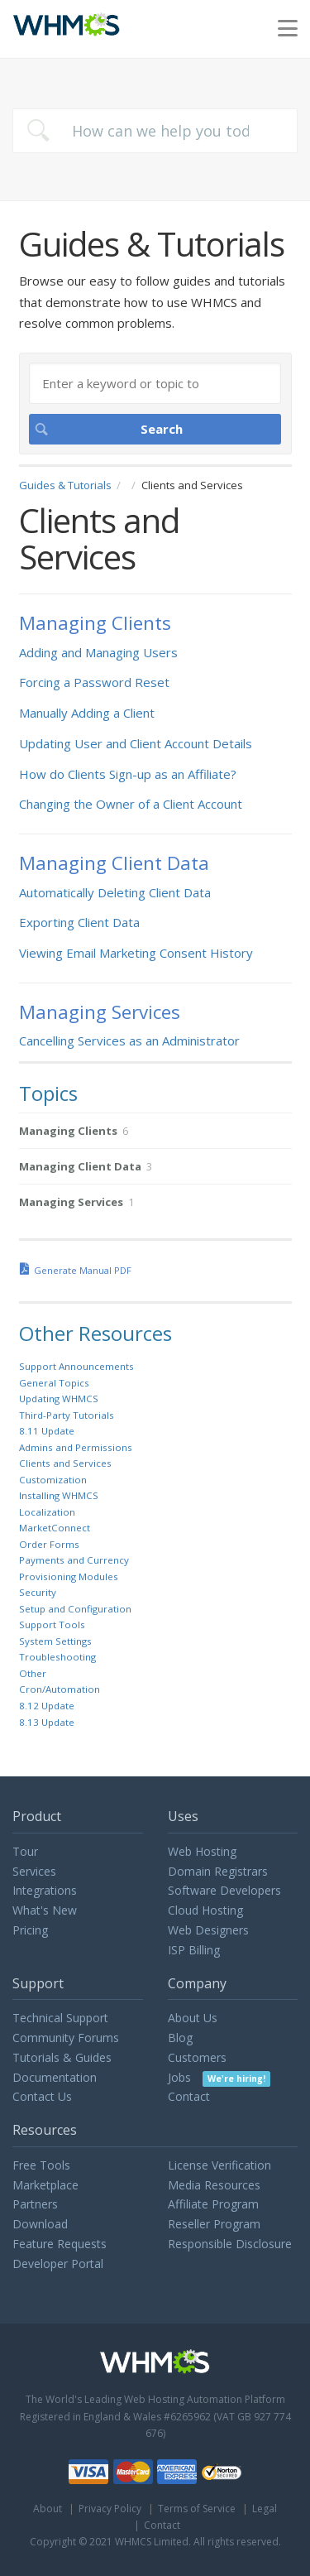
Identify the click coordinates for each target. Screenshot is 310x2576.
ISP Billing (194, 1950)
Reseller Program (214, 2224)
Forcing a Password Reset (94, 682)
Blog (180, 2037)
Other (32, 1673)
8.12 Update (46, 1705)
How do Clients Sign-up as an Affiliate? (127, 774)
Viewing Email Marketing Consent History (136, 952)
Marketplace (45, 2185)
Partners (35, 2204)
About (47, 2509)
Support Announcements (76, 1366)
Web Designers (208, 1930)
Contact (189, 2096)
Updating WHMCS (58, 1398)
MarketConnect (54, 1527)
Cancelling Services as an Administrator (129, 1040)
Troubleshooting (57, 1657)
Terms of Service (197, 2509)
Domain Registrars (218, 1871)
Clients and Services (65, 1463)
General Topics (54, 1383)
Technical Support (60, 2018)
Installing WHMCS (58, 1495)
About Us (192, 2018)
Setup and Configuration (75, 1609)
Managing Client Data (114, 863)
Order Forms (49, 1544)
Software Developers (224, 1890)
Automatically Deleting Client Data (115, 892)
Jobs (219, 2077)
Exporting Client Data (79, 922)
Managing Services (99, 1012)
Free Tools (41, 2165)
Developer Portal (57, 2263)
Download (40, 2224)
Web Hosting (202, 1851)
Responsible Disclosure (230, 2244)
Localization (47, 1512)
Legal (264, 2509)
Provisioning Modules (68, 1576)
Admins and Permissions (75, 1447)
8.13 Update (46, 1722)
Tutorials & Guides (62, 2057)
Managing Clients (95, 623)
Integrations (44, 1890)
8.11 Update (46, 1431)
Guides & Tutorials (65, 485)
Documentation (54, 2077)
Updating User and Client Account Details (135, 743)
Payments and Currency (74, 1560)
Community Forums (65, 2037)
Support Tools (52, 1624)
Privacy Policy (110, 2509)
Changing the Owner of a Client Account (130, 803)
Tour (25, 1851)
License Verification (219, 2165)
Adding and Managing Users (98, 652)
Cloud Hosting (205, 1910)
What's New (44, 1910)
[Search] (155, 383)
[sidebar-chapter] (155, 1131)
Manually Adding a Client (87, 712)
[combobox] (155, 130)
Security (37, 1592)
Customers (197, 2057)
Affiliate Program (213, 2204)
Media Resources (214, 2185)
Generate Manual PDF (82, 1270)
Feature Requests (59, 2244)
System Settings (55, 1641)
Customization (53, 1479)
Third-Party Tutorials (66, 1415)
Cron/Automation (59, 1689)
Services (34, 1871)
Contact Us (42, 2096)
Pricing (30, 1930)
